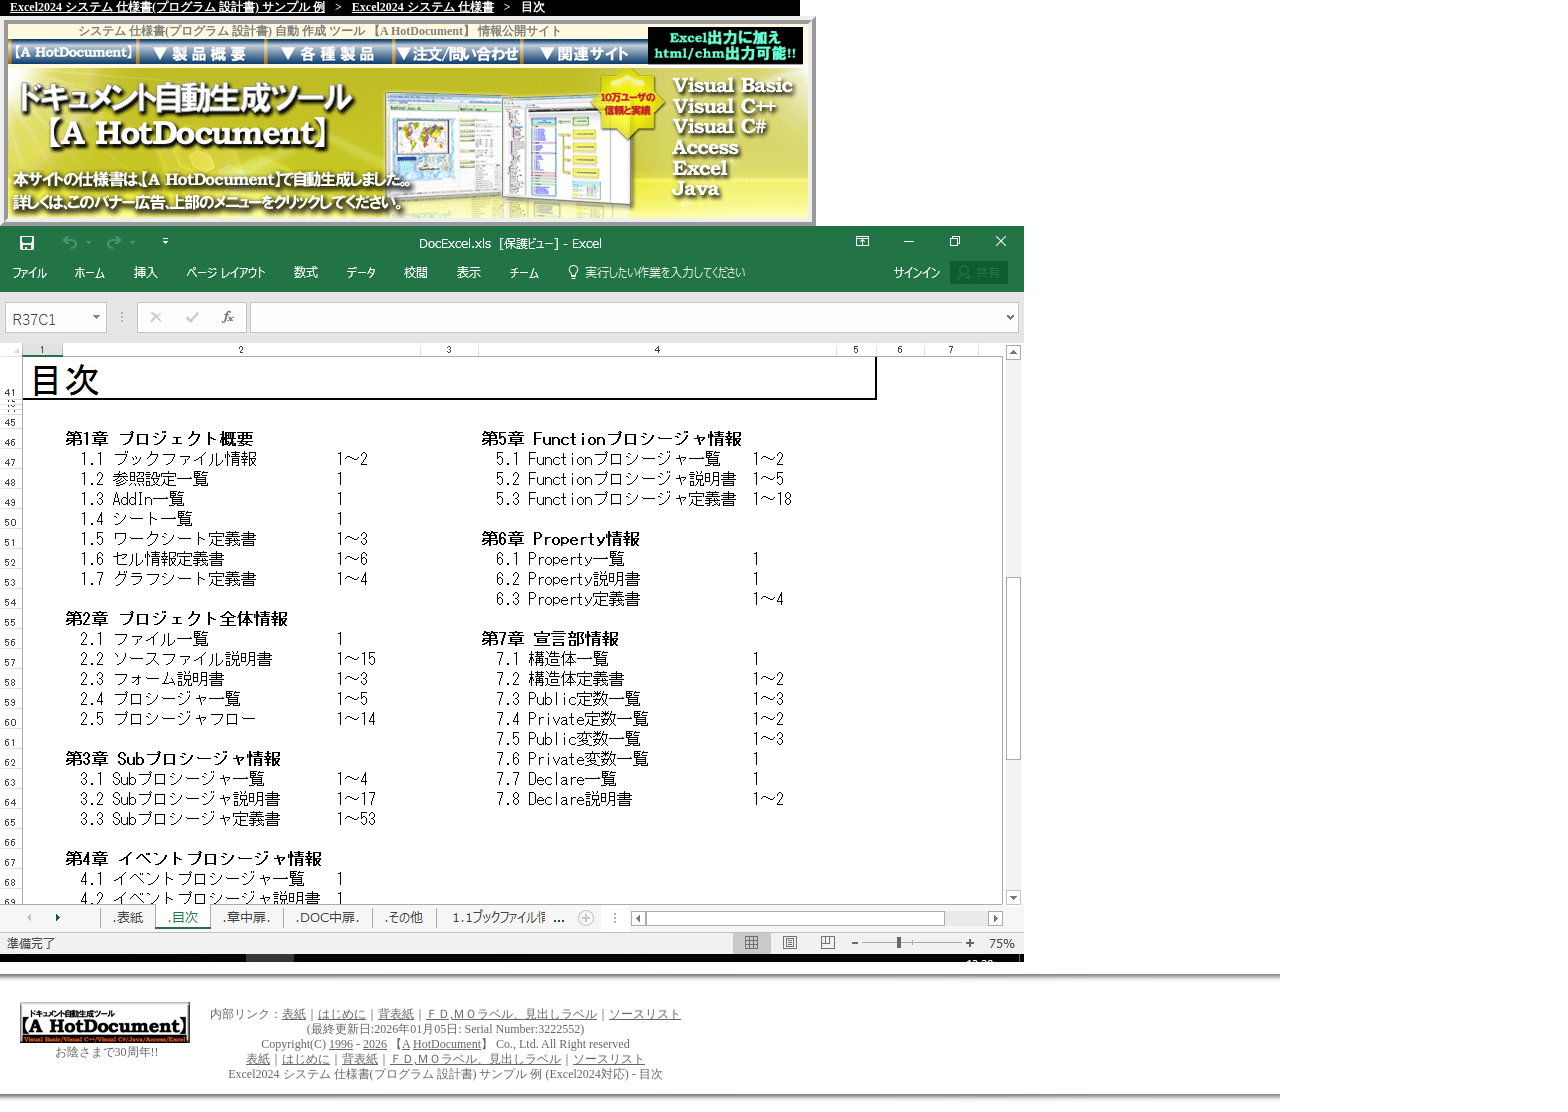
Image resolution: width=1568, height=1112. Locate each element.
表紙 (294, 1014)
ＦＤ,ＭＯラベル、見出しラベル (511, 1014)
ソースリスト (645, 1014)
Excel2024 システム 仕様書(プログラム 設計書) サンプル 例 (167, 7)
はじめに (342, 1014)
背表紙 (396, 1014)
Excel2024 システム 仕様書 (423, 7)
